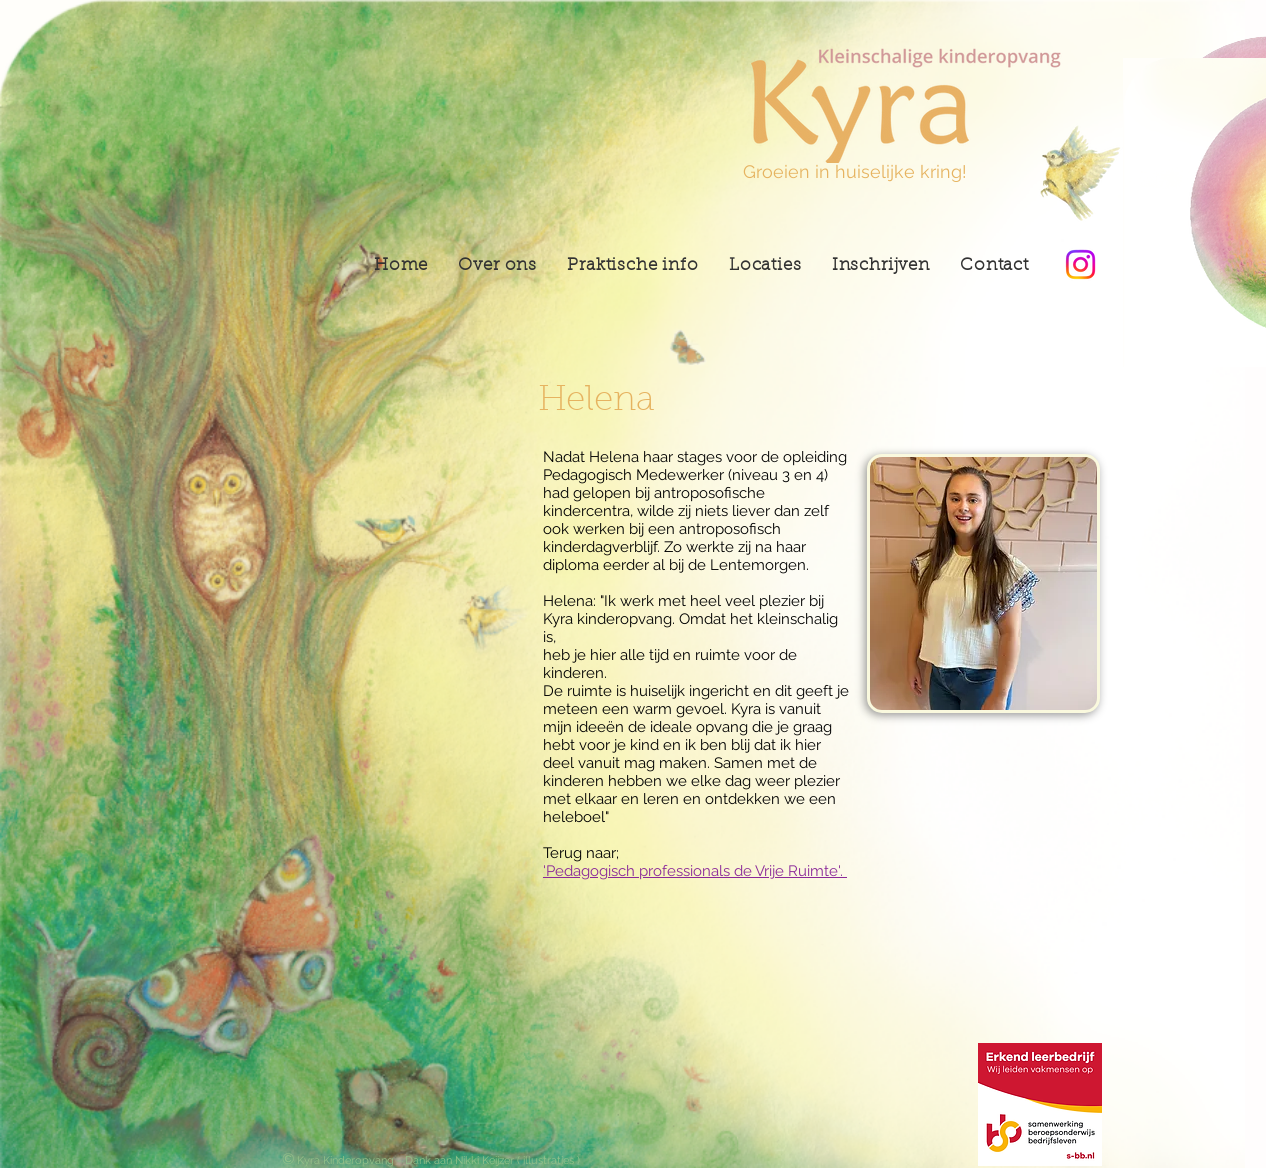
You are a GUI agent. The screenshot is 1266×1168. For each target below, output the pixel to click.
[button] (765, 266)
